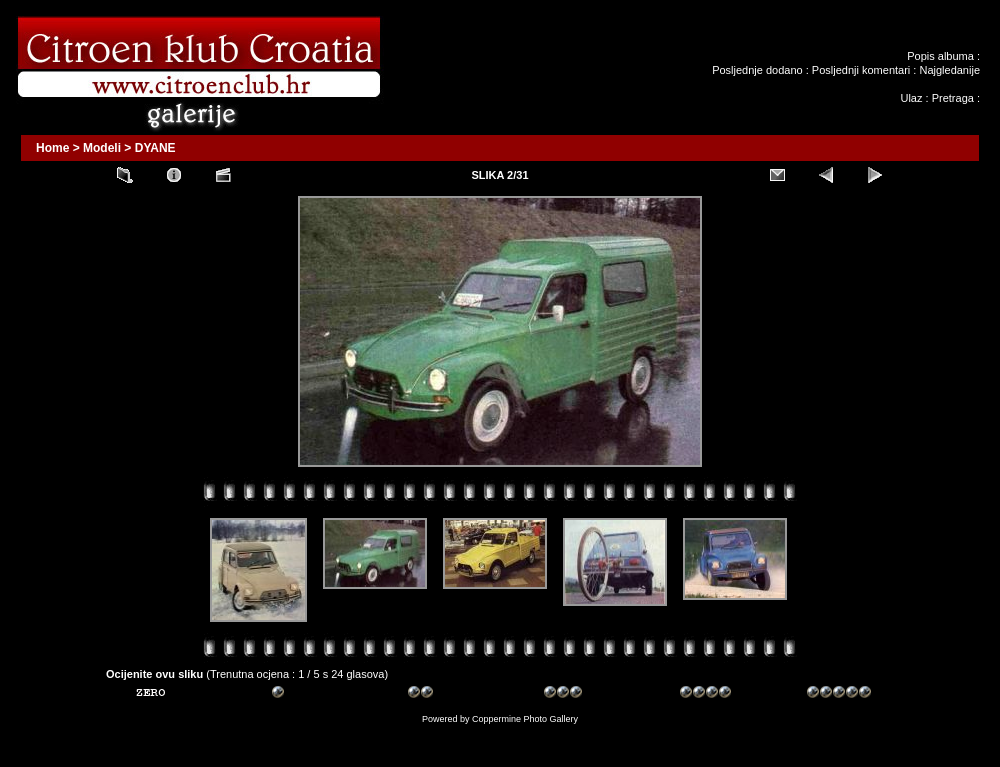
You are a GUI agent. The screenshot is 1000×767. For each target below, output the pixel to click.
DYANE (155, 148)
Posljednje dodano (757, 70)
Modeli (102, 148)
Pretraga (953, 98)
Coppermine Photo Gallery (525, 719)
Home (52, 148)
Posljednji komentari (861, 70)
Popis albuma (940, 56)
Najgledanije (949, 70)
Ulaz (911, 98)
